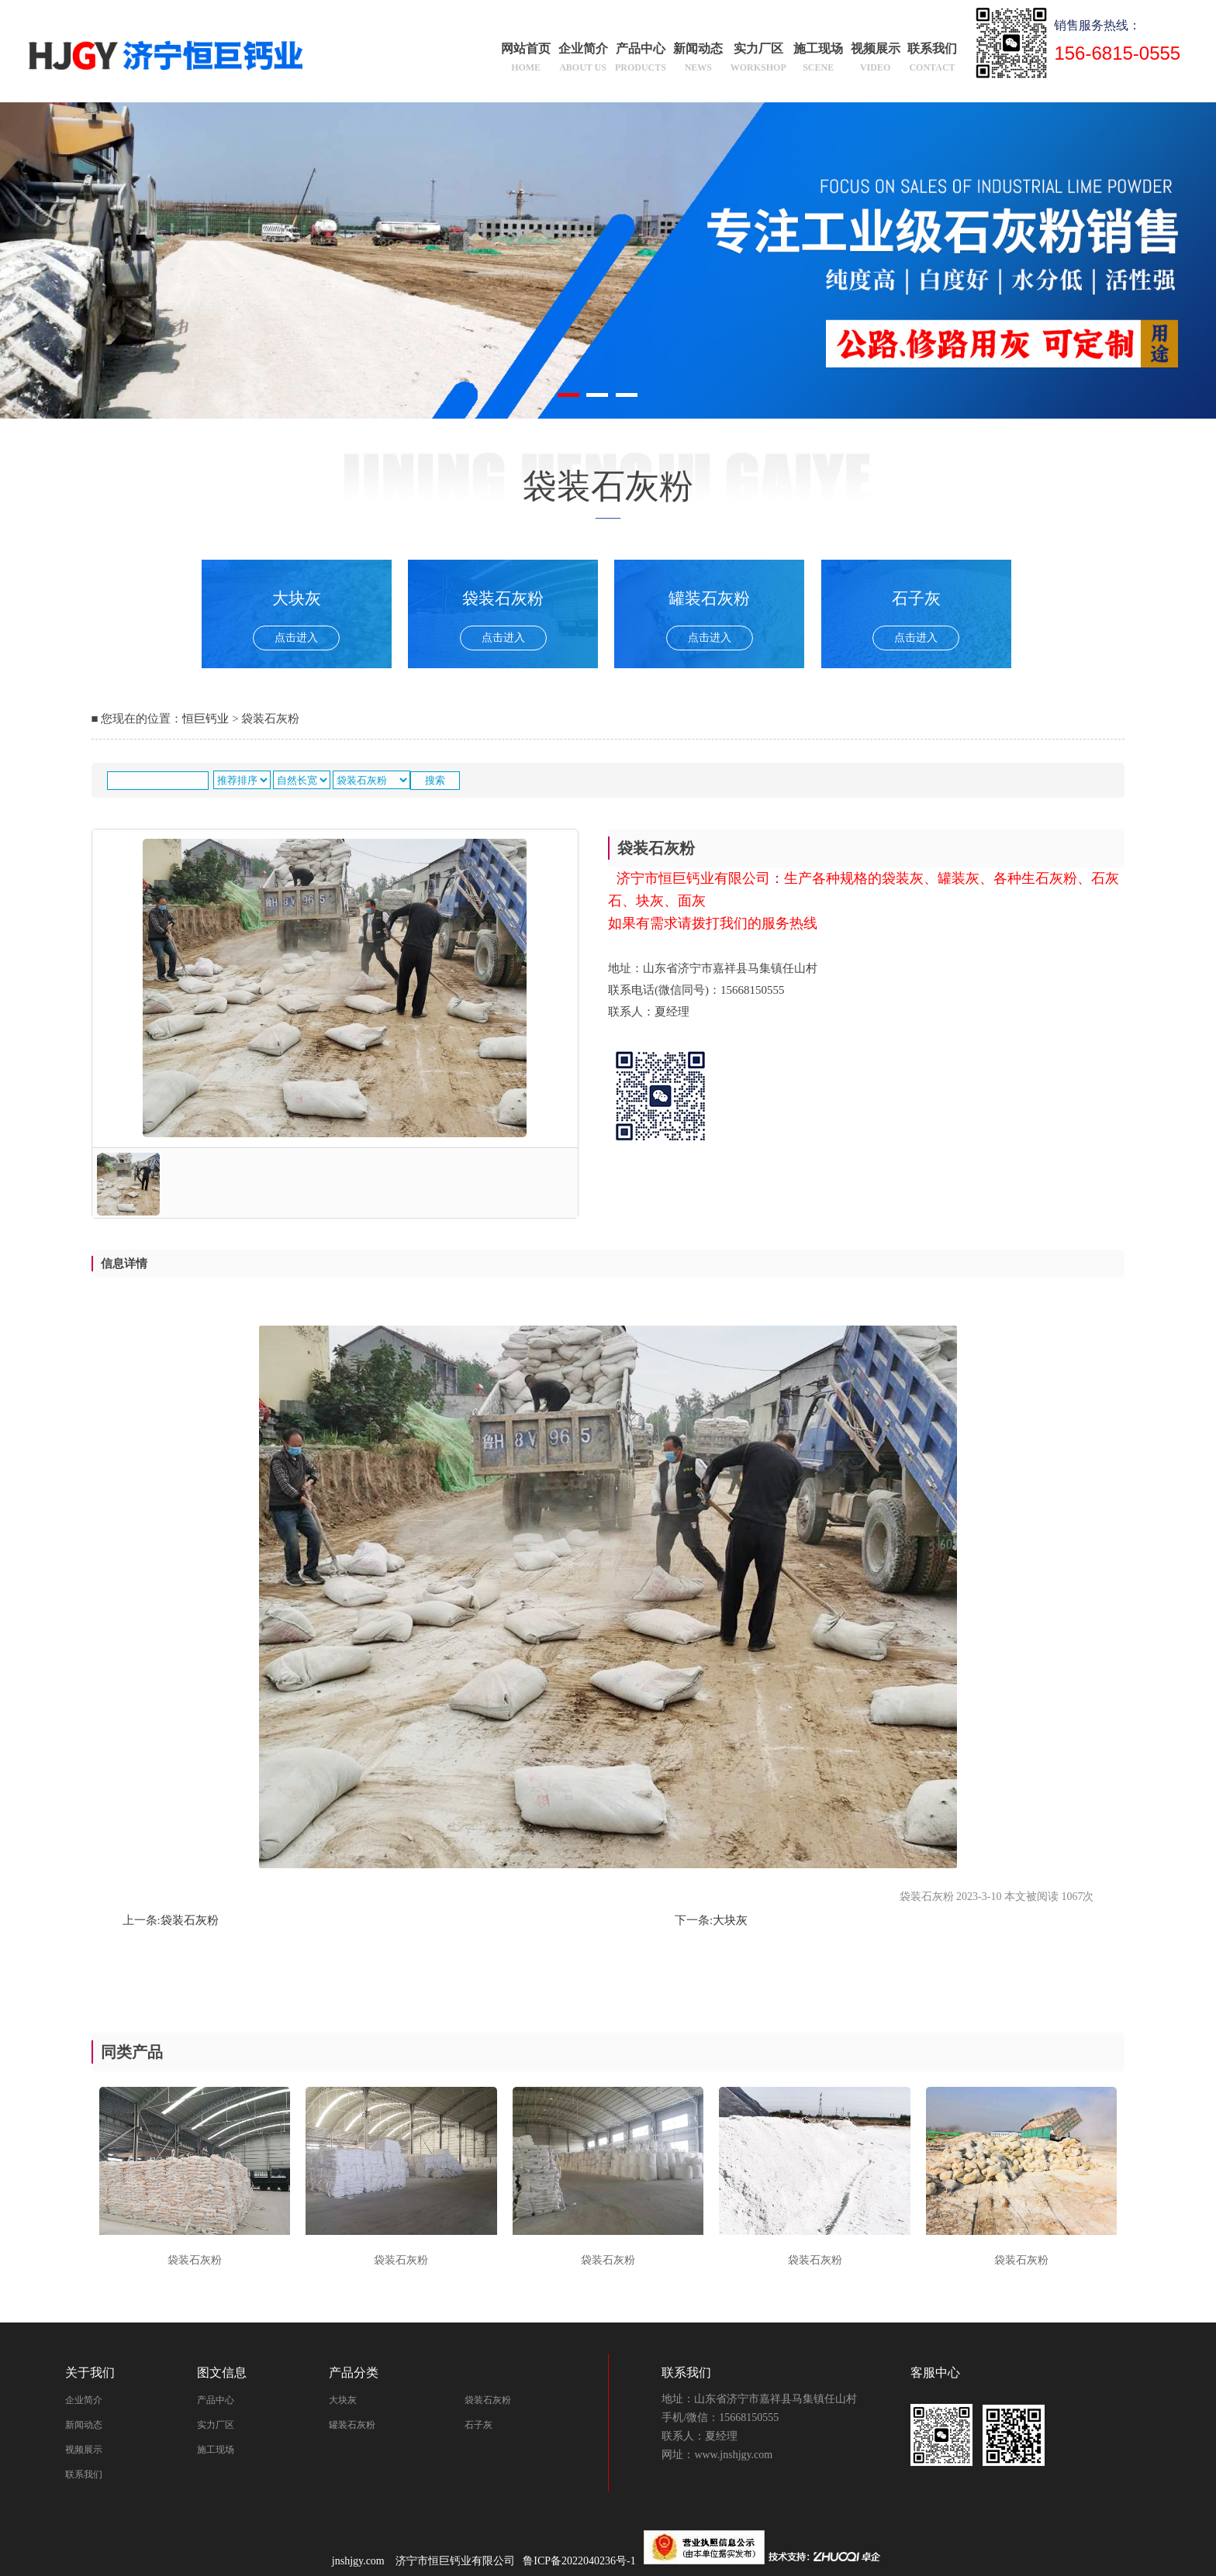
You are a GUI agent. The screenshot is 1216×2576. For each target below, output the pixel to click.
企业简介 (583, 60)
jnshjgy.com (358, 2561)
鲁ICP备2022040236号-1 (583, 2561)
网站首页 (526, 60)
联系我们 (932, 60)
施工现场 (818, 60)
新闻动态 (698, 60)
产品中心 (640, 60)
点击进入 (296, 637)
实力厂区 (758, 60)
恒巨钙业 (205, 718)
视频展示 (875, 60)
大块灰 (730, 1920)
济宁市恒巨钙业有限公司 (455, 2561)
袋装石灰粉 (190, 1920)
